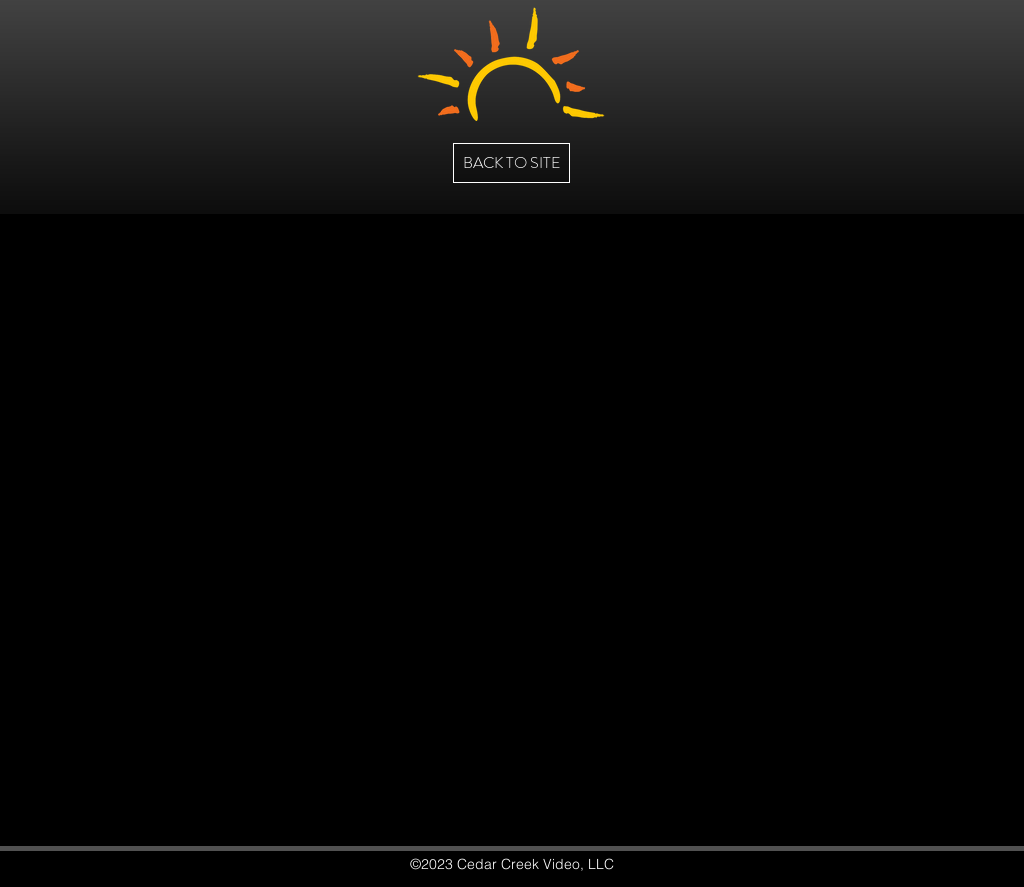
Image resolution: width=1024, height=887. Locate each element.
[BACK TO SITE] (511, 163)
